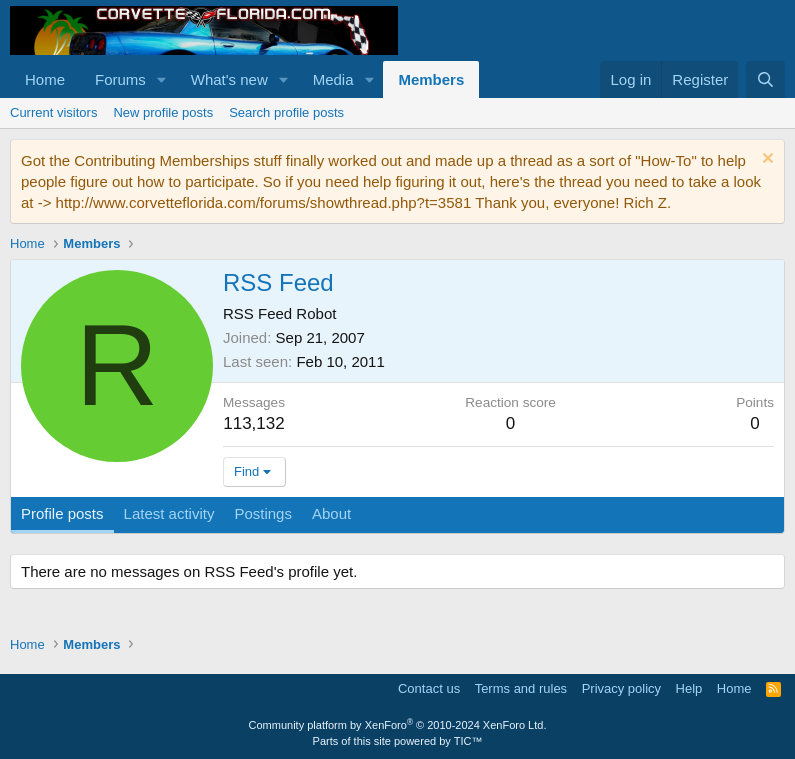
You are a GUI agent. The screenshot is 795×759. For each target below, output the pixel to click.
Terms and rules (521, 688)
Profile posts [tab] (62, 513)
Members (431, 79)
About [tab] (331, 513)
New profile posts (163, 112)
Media (333, 79)
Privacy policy (621, 688)
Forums (120, 79)
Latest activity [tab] (169, 513)
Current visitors (53, 112)
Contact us (429, 688)
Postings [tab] (263, 513)
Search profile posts (286, 112)
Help (689, 688)
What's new (229, 79)
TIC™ (468, 741)
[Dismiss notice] (765, 160)
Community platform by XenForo (398, 725)
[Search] (765, 79)
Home (45, 79)
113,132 (253, 423)
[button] (162, 79)
